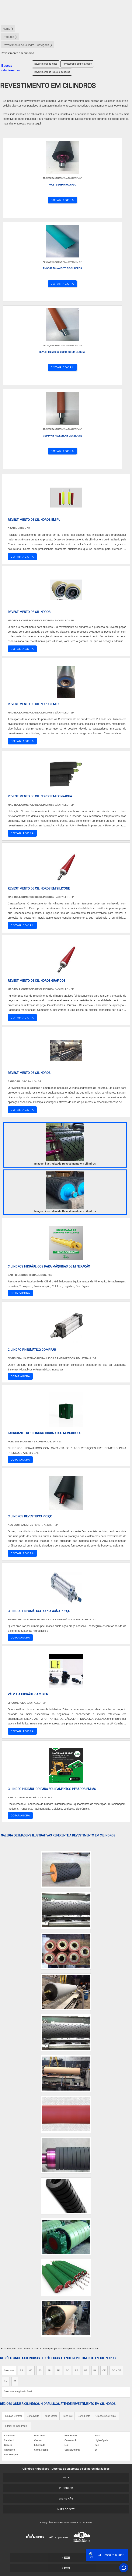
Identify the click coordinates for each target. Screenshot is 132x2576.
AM (5, 2381)
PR (58, 2370)
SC (67, 2370)
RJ (21, 2370)
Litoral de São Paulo (16, 2426)
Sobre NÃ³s (66, 2498)
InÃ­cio (66, 2477)
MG (30, 2370)
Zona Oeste (51, 2415)
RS (76, 2370)
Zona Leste (84, 2415)
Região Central (13, 2415)
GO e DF (116, 2370)
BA (94, 2370)
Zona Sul (68, 2415)
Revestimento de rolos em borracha (52, 72)
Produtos (66, 2488)
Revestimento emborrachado (77, 64)
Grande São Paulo (106, 2415)
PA (14, 2381)
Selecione (9, 2370)
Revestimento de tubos (45, 64)
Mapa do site (66, 2509)
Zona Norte (33, 2415)
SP (49, 2370)
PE (85, 2370)
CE (104, 2370)
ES (40, 2370)
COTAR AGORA (62, 200)
